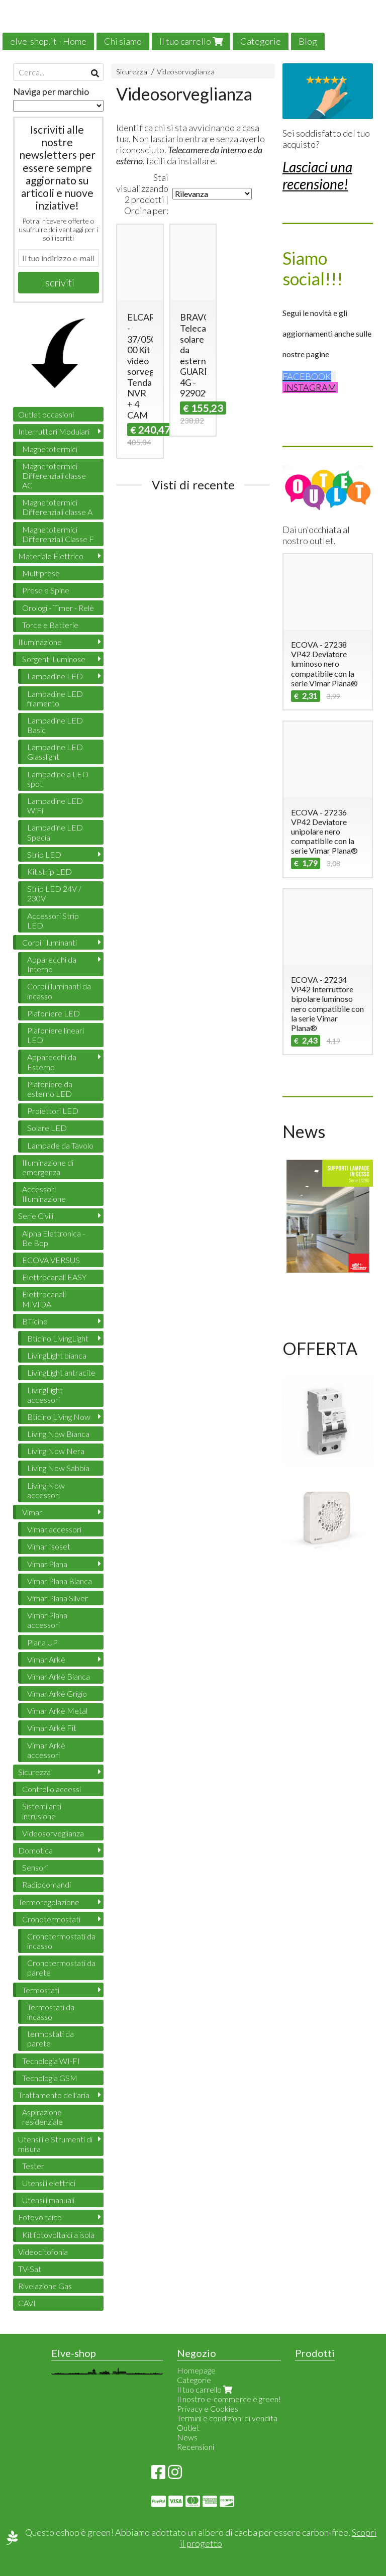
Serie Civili (35, 1215)
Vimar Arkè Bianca (58, 1676)
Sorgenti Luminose (53, 659)
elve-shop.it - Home (48, 41)
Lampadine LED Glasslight (55, 751)
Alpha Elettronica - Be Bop (53, 1238)
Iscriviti (58, 282)
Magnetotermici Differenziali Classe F (58, 534)
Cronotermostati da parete (61, 1967)
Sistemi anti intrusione (41, 1810)
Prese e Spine (45, 590)
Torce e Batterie (50, 625)
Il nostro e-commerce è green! (229, 2399)
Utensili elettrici (48, 2183)
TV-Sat (29, 2269)
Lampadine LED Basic (55, 725)
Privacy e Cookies (207, 2408)
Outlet (188, 2427)
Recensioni (195, 2446)
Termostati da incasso (50, 2011)
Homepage (196, 2370)
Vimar (32, 1512)
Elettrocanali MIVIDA (44, 1298)
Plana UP (42, 1642)
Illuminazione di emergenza (47, 1167)
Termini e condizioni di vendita (227, 2418)
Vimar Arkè (46, 1659)
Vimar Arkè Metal (57, 1710)
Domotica (35, 1850)
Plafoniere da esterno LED (49, 1088)
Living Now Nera (55, 1451)
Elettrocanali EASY (54, 1277)
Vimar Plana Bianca (59, 1581)
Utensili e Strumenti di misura (55, 2143)
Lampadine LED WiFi (55, 805)
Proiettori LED (52, 1110)
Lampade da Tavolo (60, 1145)
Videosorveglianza (186, 71)
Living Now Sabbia (58, 1468)
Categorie (260, 41)
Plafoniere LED (53, 1013)
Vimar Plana (47, 1564)
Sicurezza (131, 71)
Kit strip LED (49, 871)
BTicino (35, 1321)
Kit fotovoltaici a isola (58, 2234)
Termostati (40, 1990)
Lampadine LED (55, 676)
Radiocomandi (46, 1884)
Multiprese (41, 573)
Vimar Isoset (48, 1546)
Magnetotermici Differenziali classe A (57, 507)
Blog (308, 41)
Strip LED (44, 854)
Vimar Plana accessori (47, 1619)
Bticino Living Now (58, 1416)
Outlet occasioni (46, 414)
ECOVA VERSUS (51, 1260)
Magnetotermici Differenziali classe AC (54, 475)
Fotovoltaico (40, 2217)
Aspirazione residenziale (42, 2116)
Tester (33, 2166)
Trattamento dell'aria (53, 2095)
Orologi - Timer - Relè (58, 607)
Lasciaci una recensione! (317, 175)
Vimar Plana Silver (57, 1598)
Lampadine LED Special (55, 832)
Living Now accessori (46, 1490)
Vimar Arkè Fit (51, 1727)
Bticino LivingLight (57, 1338)
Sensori (35, 1867)
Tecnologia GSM (49, 2078)
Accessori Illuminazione (44, 1193)
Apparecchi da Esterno (51, 1061)
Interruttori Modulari (53, 431)
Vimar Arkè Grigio (57, 1693)
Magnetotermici (49, 449)
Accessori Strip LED (53, 920)
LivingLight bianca (56, 1355)
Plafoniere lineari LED (55, 1035)
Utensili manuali (48, 2200)
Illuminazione (40, 642)
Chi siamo (123, 41)
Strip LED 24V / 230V (54, 893)
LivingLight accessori (45, 1394)
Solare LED (47, 1127)
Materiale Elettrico (50, 556)
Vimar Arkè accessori (46, 1750)
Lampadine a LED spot (57, 778)
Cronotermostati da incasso (61, 1940)
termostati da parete (50, 2038)
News (187, 2437)
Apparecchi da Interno (51, 964)
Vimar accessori (54, 1529)
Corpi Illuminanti (49, 942)
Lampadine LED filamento (55, 698)
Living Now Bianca (58, 1433)
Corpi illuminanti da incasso (59, 990)
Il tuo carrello (191, 41)
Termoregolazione (48, 1902)
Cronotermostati (51, 1919)
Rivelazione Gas (45, 2286)
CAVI (27, 2303)
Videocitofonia (43, 2251)
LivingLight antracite (61, 1372)
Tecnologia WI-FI (51, 2061)
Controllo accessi (51, 1789)
